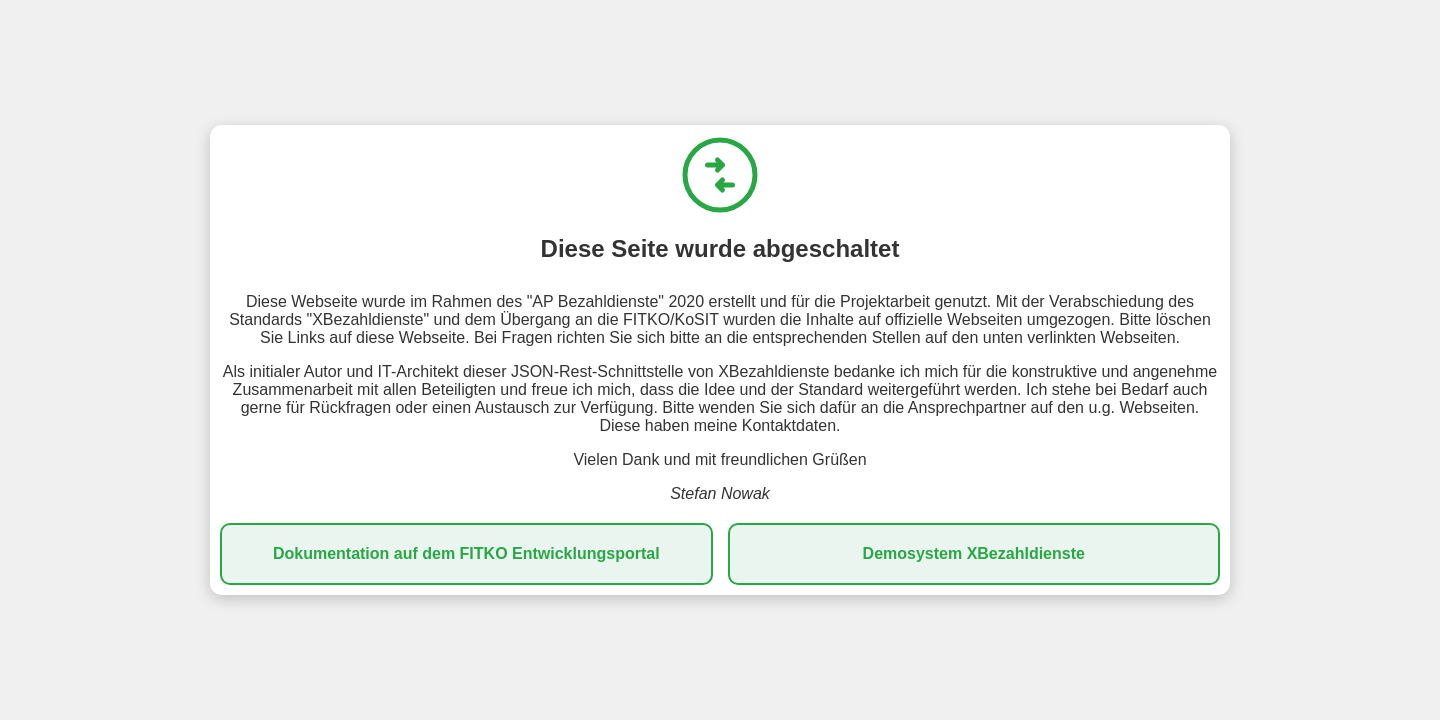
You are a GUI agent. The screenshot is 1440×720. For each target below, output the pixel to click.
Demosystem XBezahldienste (974, 553)
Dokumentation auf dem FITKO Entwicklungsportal (466, 553)
